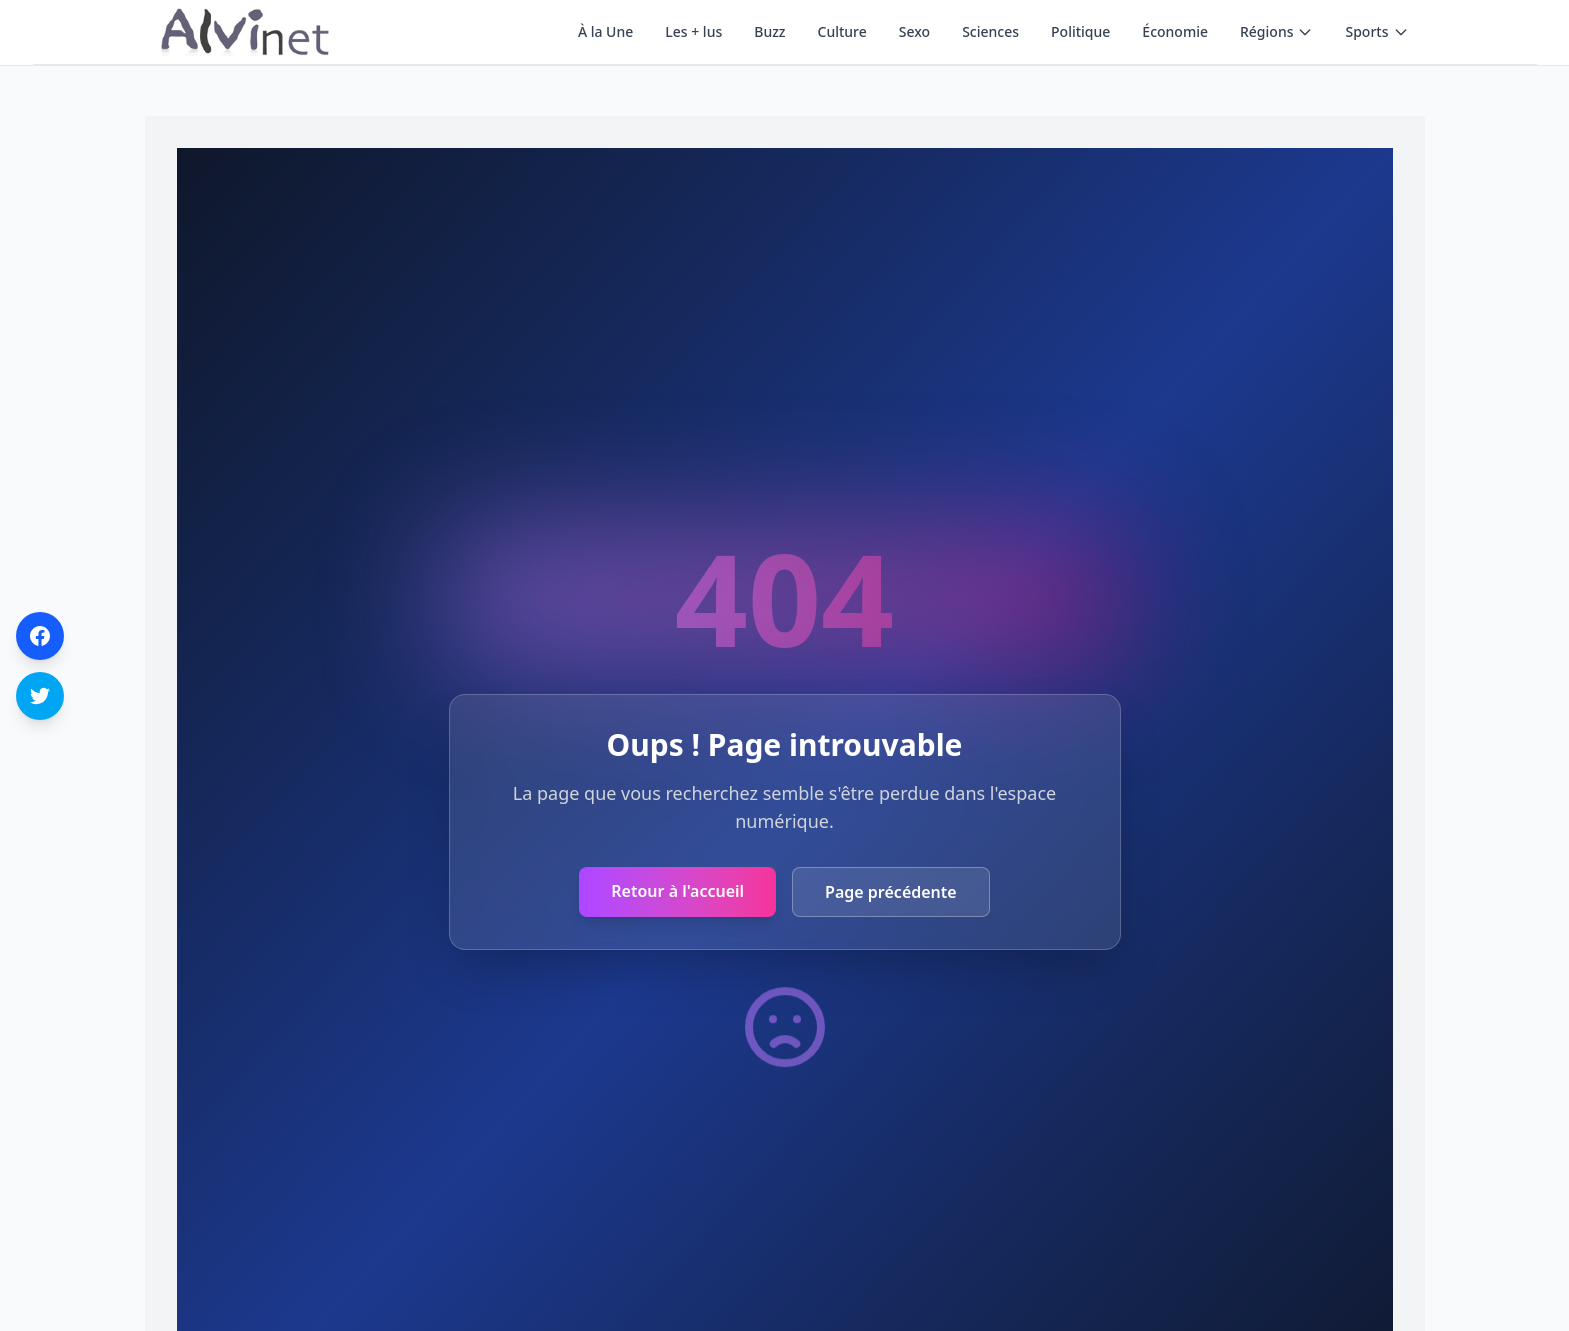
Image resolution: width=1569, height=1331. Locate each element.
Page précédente (891, 892)
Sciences (990, 31)
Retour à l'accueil (677, 891)
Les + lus (693, 31)
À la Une (605, 31)
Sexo (914, 31)
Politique (1080, 31)
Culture (842, 31)
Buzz (769, 31)
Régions (1276, 31)
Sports (1376, 31)
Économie (1175, 31)
